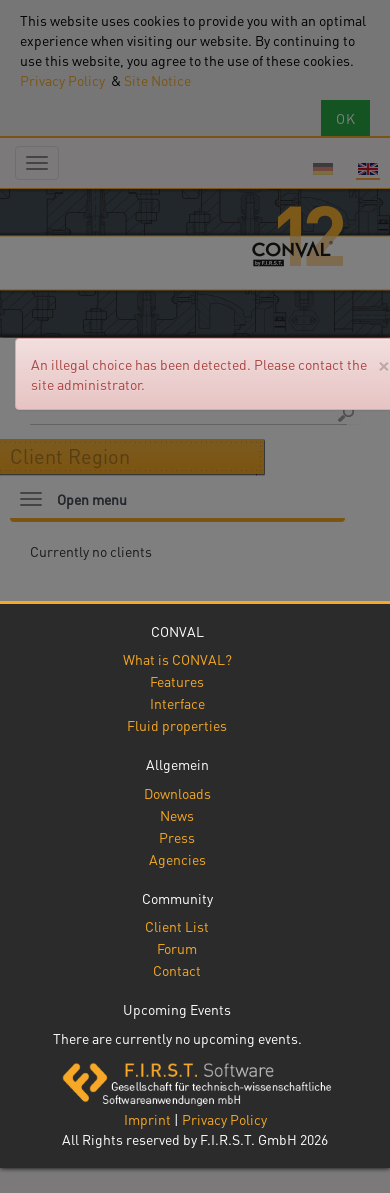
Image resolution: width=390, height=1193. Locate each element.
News (177, 815)
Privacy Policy (224, 1119)
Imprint (147, 1119)
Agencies (177, 859)
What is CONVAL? (177, 659)
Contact (177, 970)
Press (177, 837)
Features (177, 681)
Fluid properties (177, 725)
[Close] (383, 364)
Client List (177, 926)
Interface (177, 703)
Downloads (177, 793)
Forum (177, 948)
